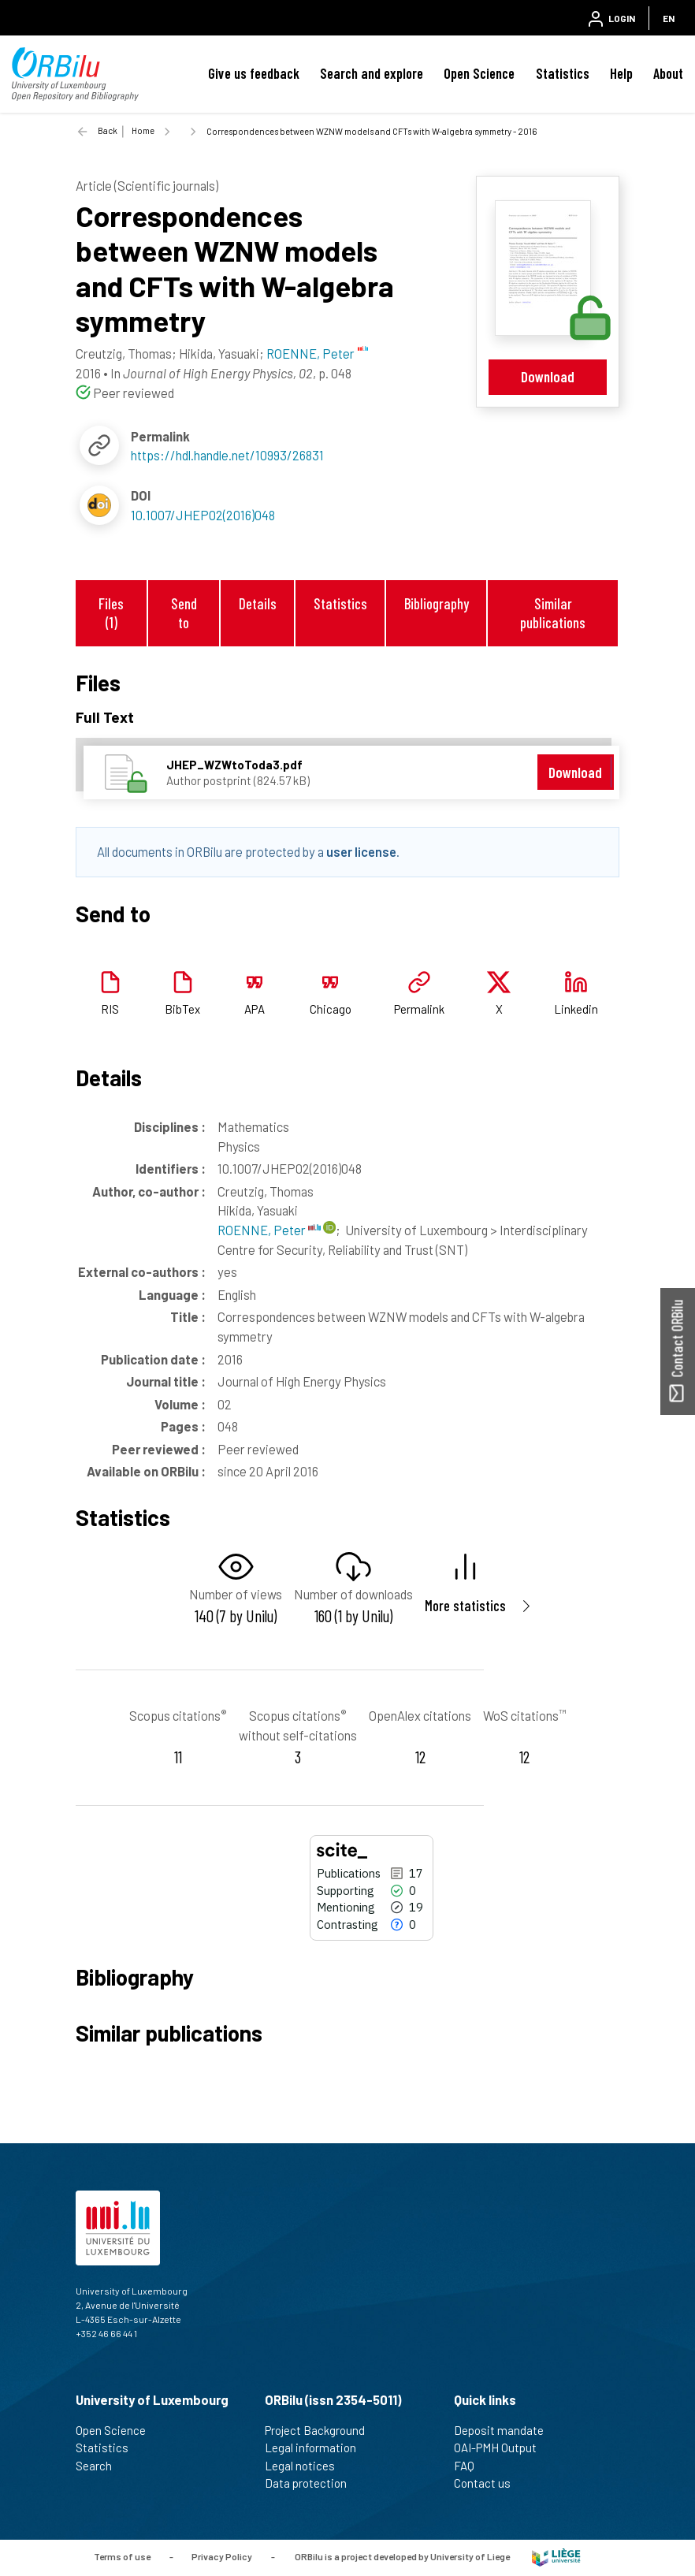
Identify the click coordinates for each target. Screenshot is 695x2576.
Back (107, 130)
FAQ (471, 2466)
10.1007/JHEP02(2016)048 (203, 515)
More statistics (465, 1605)
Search (100, 2466)
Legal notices (306, 2466)
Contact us (489, 2483)
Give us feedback (253, 73)
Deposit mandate (505, 2430)
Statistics (562, 73)
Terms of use (122, 2556)
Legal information (317, 2447)
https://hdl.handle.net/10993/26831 (227, 455)
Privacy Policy (221, 2556)
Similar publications (552, 612)
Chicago (330, 1009)
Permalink (419, 1009)
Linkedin (576, 1009)
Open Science (479, 73)
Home (143, 130)
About (668, 73)
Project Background (321, 2430)
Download (547, 376)
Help (621, 73)
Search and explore (371, 73)
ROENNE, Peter (269, 1230)
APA (254, 1009)
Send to (184, 612)
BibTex (182, 1009)
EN (669, 18)
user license (361, 851)
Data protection (312, 2483)
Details (258, 603)
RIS (110, 1009)
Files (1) (111, 612)
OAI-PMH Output (502, 2447)
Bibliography (436, 603)
